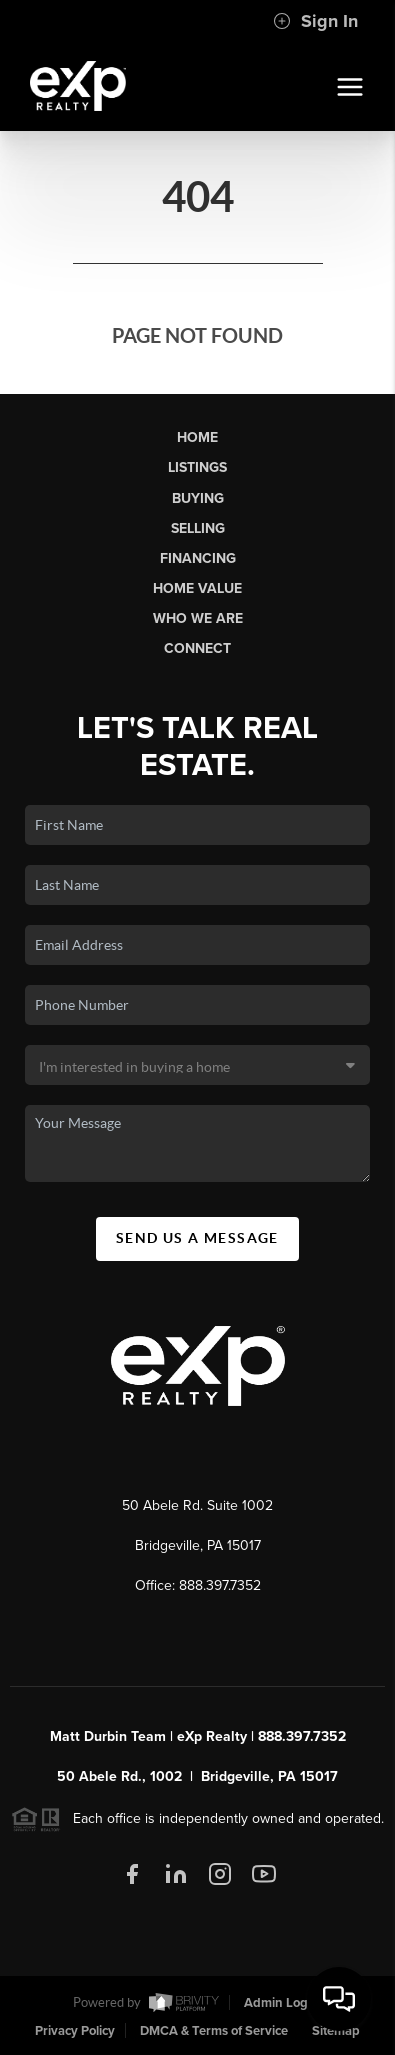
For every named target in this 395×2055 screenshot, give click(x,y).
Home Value (197, 588)
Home (197, 437)
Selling (198, 528)
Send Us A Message (197, 1238)
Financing (198, 558)
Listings (197, 467)
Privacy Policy (75, 2031)
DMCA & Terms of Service (214, 2031)
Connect (197, 648)
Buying (198, 498)
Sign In (315, 21)
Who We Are (198, 618)
